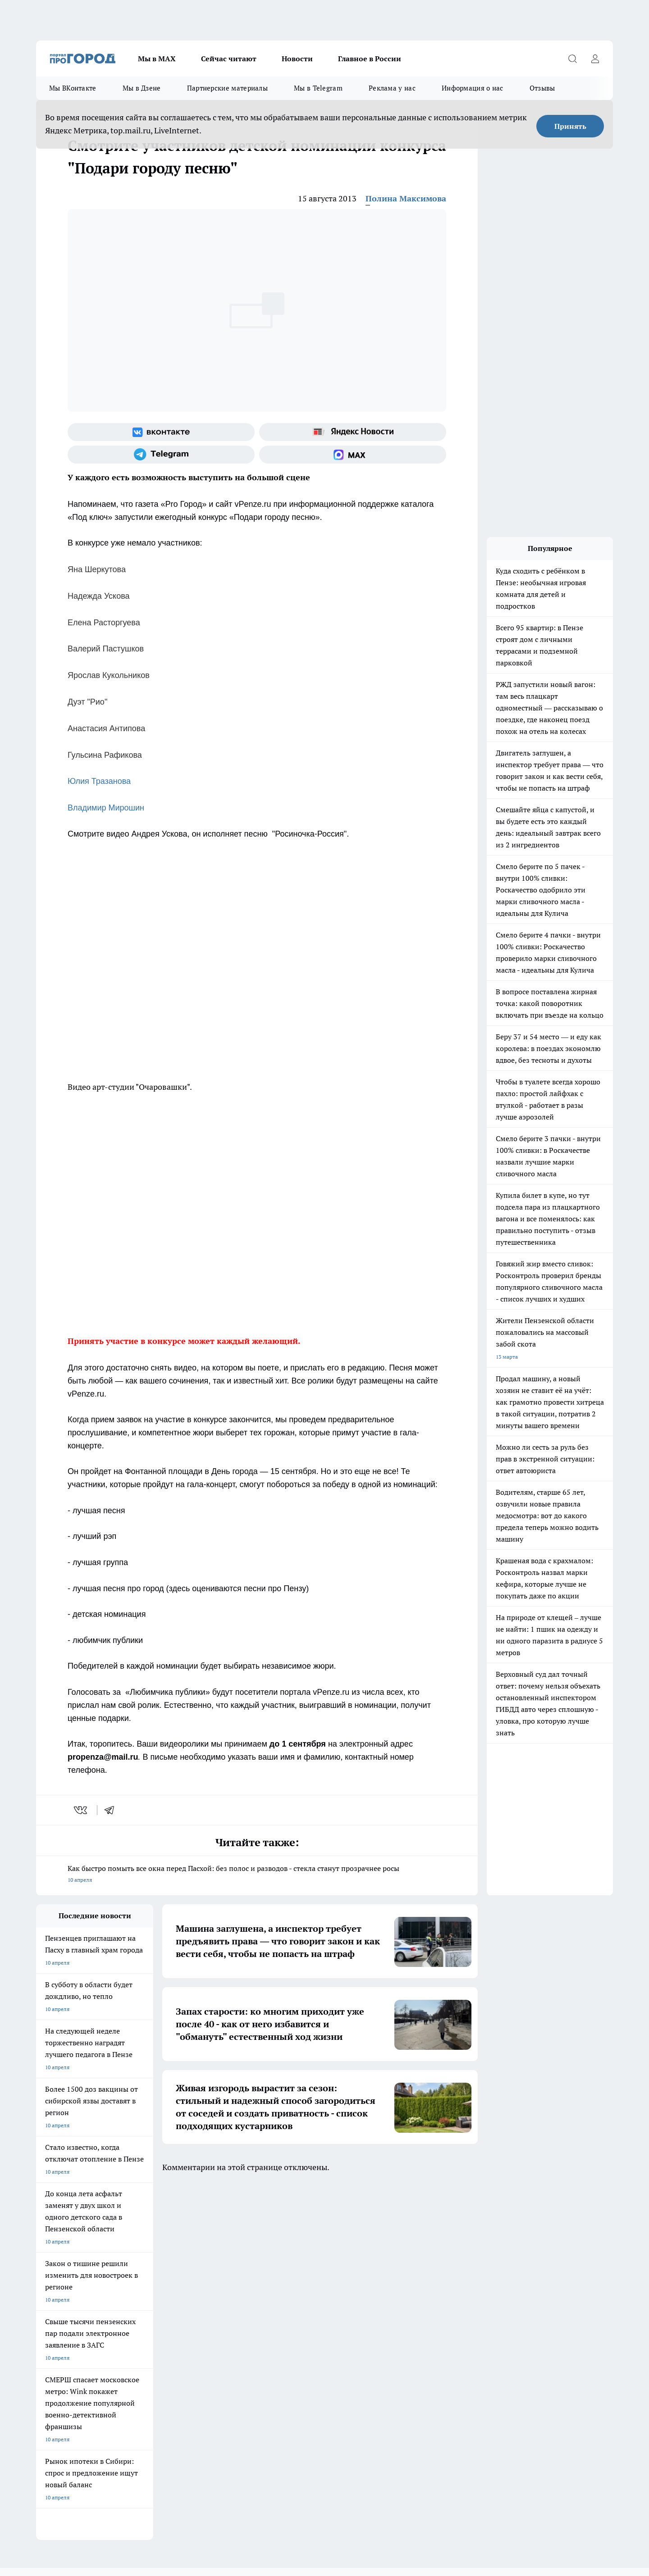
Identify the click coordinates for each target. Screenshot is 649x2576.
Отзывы (542, 88)
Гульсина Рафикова (105, 755)
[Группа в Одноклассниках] (453, 2242)
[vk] (81, 1810)
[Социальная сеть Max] (352, 455)
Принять (570, 126)
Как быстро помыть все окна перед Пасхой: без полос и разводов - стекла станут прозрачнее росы (257, 1875)
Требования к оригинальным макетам (84, 2279)
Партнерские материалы (227, 88)
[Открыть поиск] (572, 59)
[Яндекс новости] (352, 432)
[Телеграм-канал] (161, 455)
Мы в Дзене (142, 88)
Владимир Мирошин (106, 807)
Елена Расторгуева (104, 622)
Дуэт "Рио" (87, 701)
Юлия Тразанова (99, 781)
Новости (297, 58)
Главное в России (369, 58)
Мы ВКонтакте (72, 88)
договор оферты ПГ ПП (66, 2479)
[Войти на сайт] (595, 59)
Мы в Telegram (318, 88)
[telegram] (112, 1810)
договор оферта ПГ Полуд (69, 2471)
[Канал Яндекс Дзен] (498, 2242)
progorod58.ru (172, 2388)
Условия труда (168, 2279)
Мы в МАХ (157, 58)
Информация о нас (472, 88)
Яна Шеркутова (97, 569)
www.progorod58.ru (105, 2301)
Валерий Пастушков (106, 648)
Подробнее (274, 2501)
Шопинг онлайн (56, 2228)
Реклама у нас (392, 88)
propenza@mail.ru (155, 2328)
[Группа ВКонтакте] (161, 432)
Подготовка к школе (294, 2228)
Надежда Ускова (99, 596)
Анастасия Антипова (106, 728)
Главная (273, 2279)
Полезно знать (364, 2228)
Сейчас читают (228, 58)
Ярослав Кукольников (109, 675)
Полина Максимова (406, 198)
